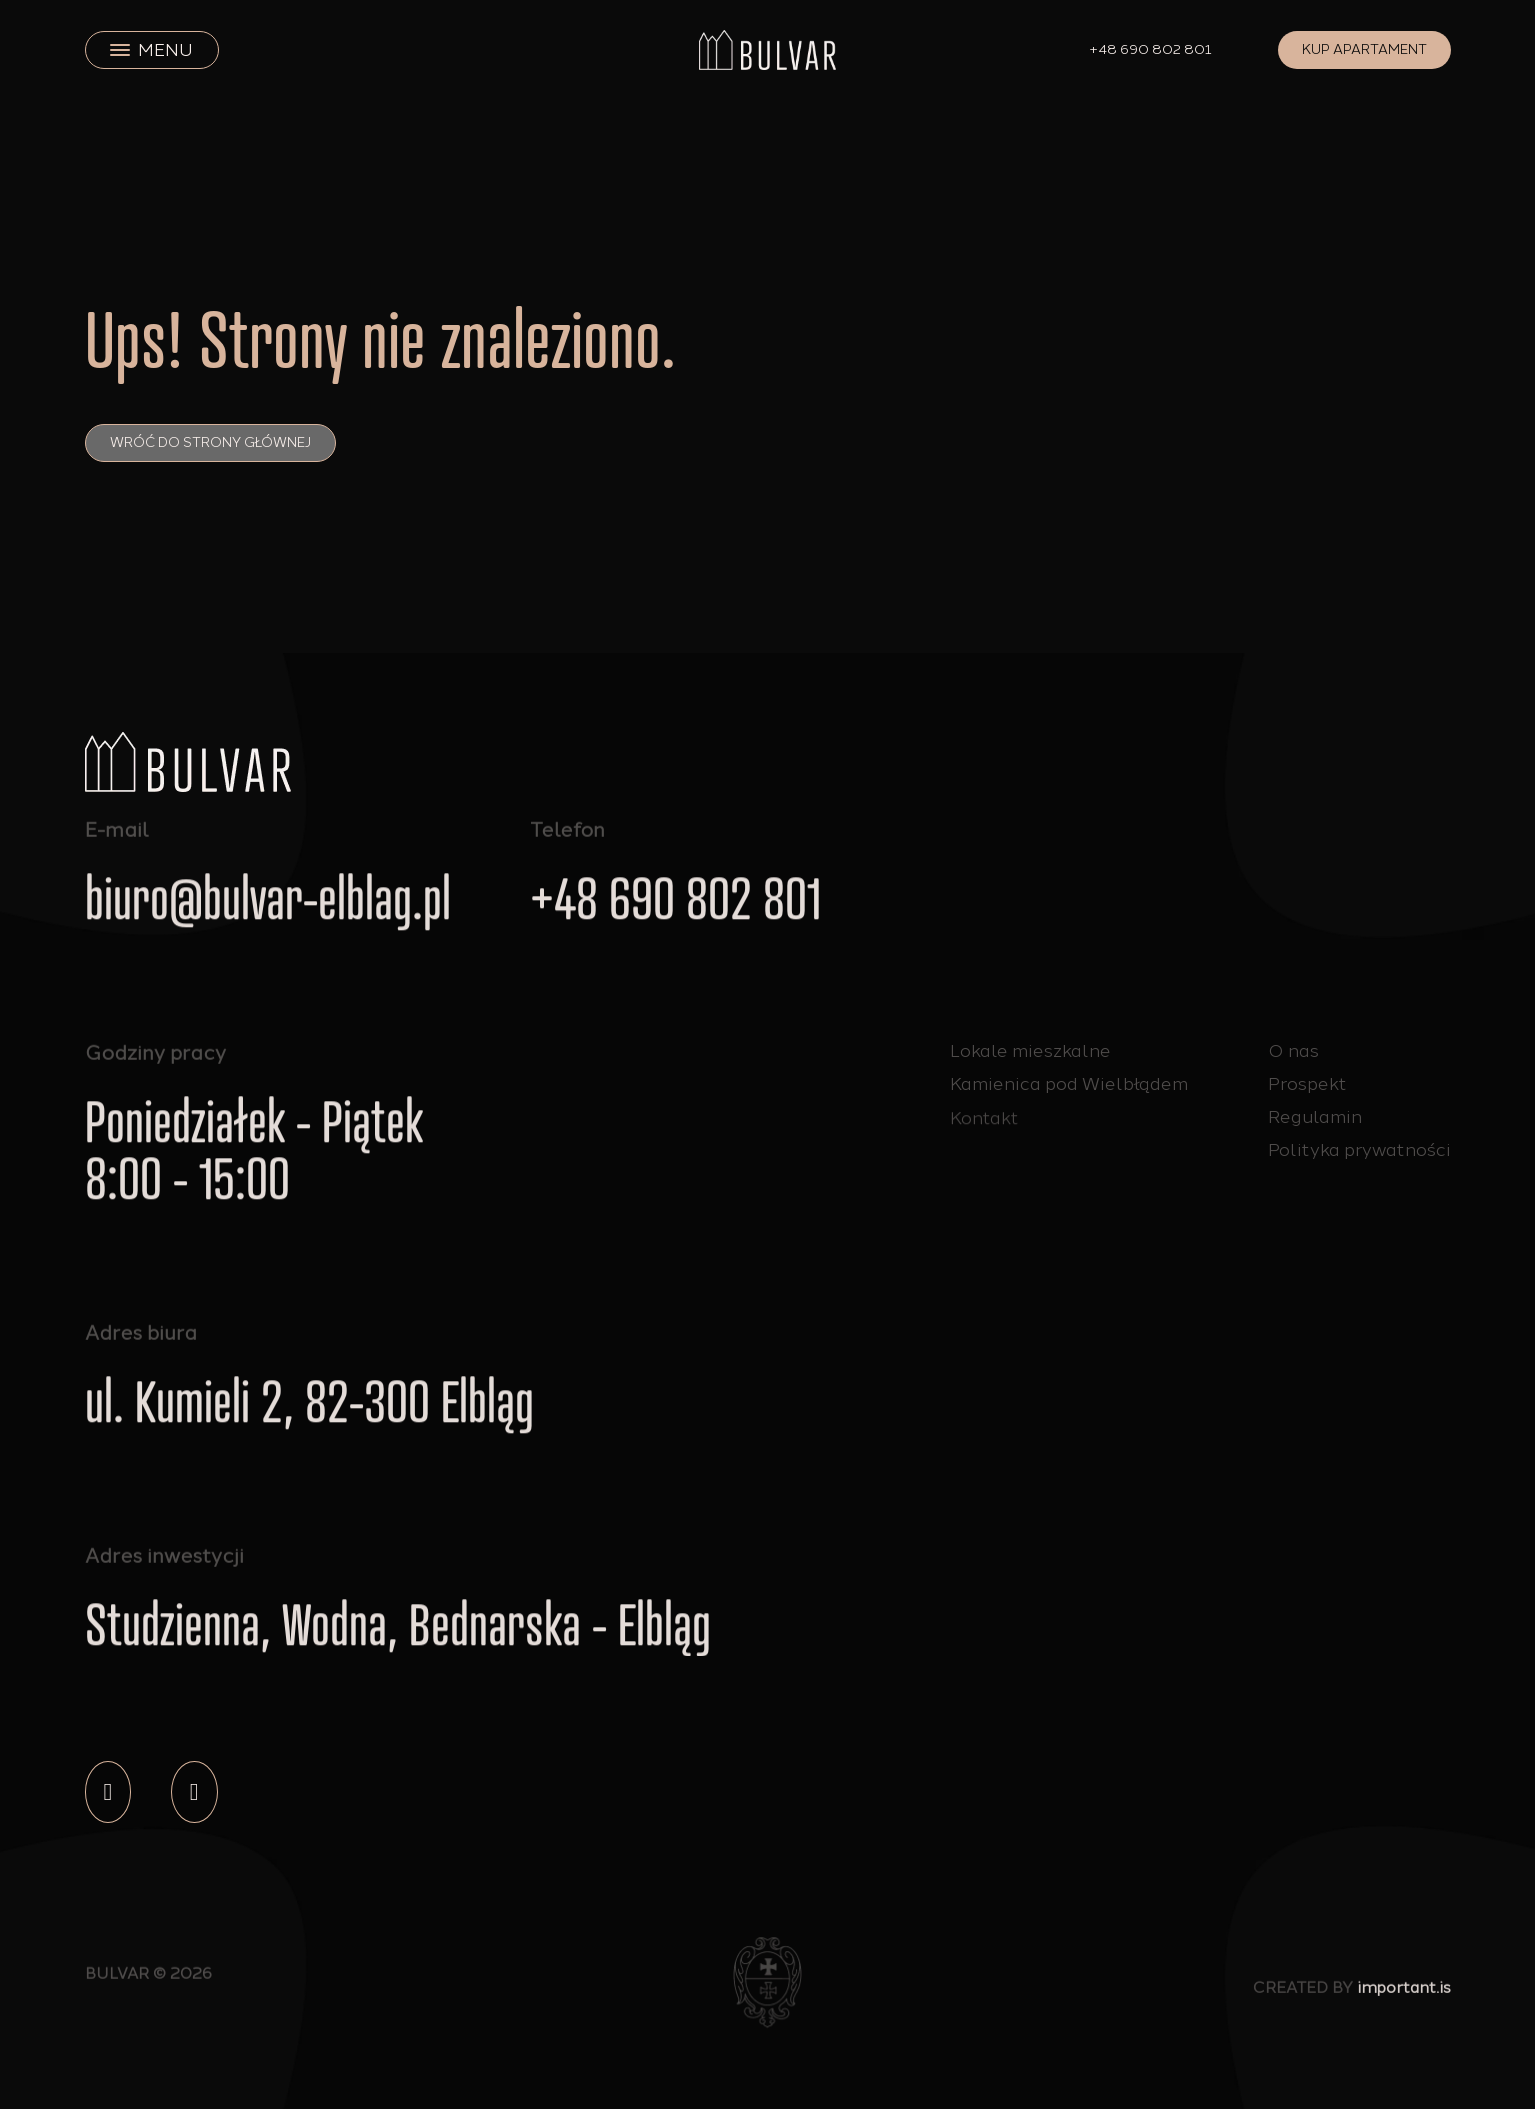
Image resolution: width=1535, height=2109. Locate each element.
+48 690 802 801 (1151, 49)
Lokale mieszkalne (1030, 1051)
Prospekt (1307, 1084)
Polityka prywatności (1359, 1150)
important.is (1404, 1994)
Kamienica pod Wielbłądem (1069, 1087)
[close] (120, 50)
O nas (1293, 1051)
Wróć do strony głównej (210, 442)
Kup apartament (1364, 49)
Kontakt (984, 1133)
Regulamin (1315, 1117)
